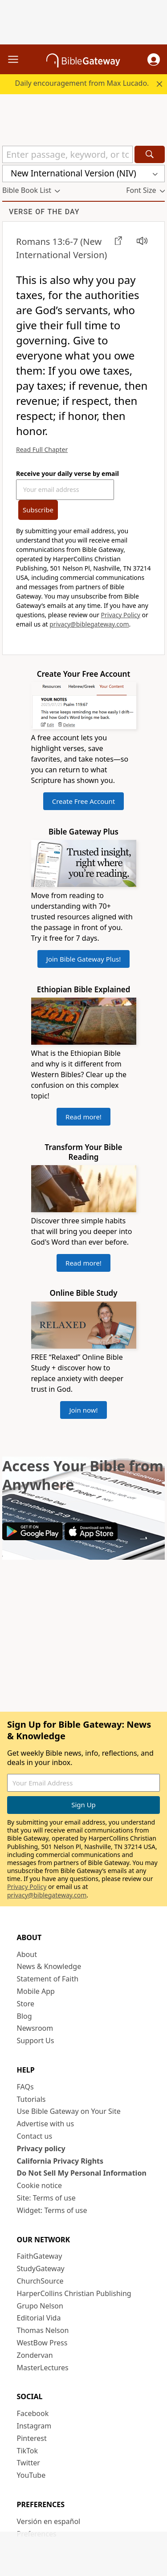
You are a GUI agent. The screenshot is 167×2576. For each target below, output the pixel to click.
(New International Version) (61, 248)
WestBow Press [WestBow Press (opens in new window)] (42, 2343)
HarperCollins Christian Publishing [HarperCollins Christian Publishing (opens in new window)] (74, 2293)
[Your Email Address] (65, 489)
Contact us (35, 2136)
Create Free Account (83, 801)
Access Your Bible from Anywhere (82, 1475)
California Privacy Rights (60, 2161)
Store (26, 2004)
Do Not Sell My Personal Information (82, 2173)
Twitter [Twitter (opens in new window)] (28, 2463)
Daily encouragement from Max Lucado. (82, 83)
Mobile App (36, 1991)
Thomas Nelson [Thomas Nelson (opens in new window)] (43, 2330)
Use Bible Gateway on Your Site (69, 2111)
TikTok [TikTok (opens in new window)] (27, 2451)
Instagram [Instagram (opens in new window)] (34, 2426)
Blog (24, 2016)
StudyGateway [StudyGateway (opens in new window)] (41, 2268)
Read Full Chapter (42, 449)
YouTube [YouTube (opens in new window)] (31, 2475)
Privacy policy (41, 2148)
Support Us (35, 2040)
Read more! (83, 1116)
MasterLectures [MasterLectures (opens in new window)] (43, 2367)
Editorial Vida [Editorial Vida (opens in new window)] (39, 2318)
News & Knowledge (49, 1966)
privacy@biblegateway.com (89, 624)
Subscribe (38, 509)
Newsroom (35, 2028)
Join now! (83, 1410)
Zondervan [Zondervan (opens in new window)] (35, 2355)
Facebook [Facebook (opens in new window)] (33, 2413)
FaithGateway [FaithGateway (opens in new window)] (39, 2256)
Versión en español (49, 2521)
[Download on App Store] (91, 1537)
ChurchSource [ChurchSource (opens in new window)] (40, 2281)
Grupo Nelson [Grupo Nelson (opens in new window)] (40, 2306)
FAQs (25, 2087)
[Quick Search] (67, 154)
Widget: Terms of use (52, 2210)
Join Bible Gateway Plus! (83, 959)
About (27, 1954)
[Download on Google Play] (32, 1537)
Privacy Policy (120, 615)
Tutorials (31, 2099)
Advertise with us (45, 2124)
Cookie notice (39, 2185)
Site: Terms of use (46, 2198)
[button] (153, 59)
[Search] (149, 154)
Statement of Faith (48, 1979)
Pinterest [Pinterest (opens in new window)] (32, 2438)
